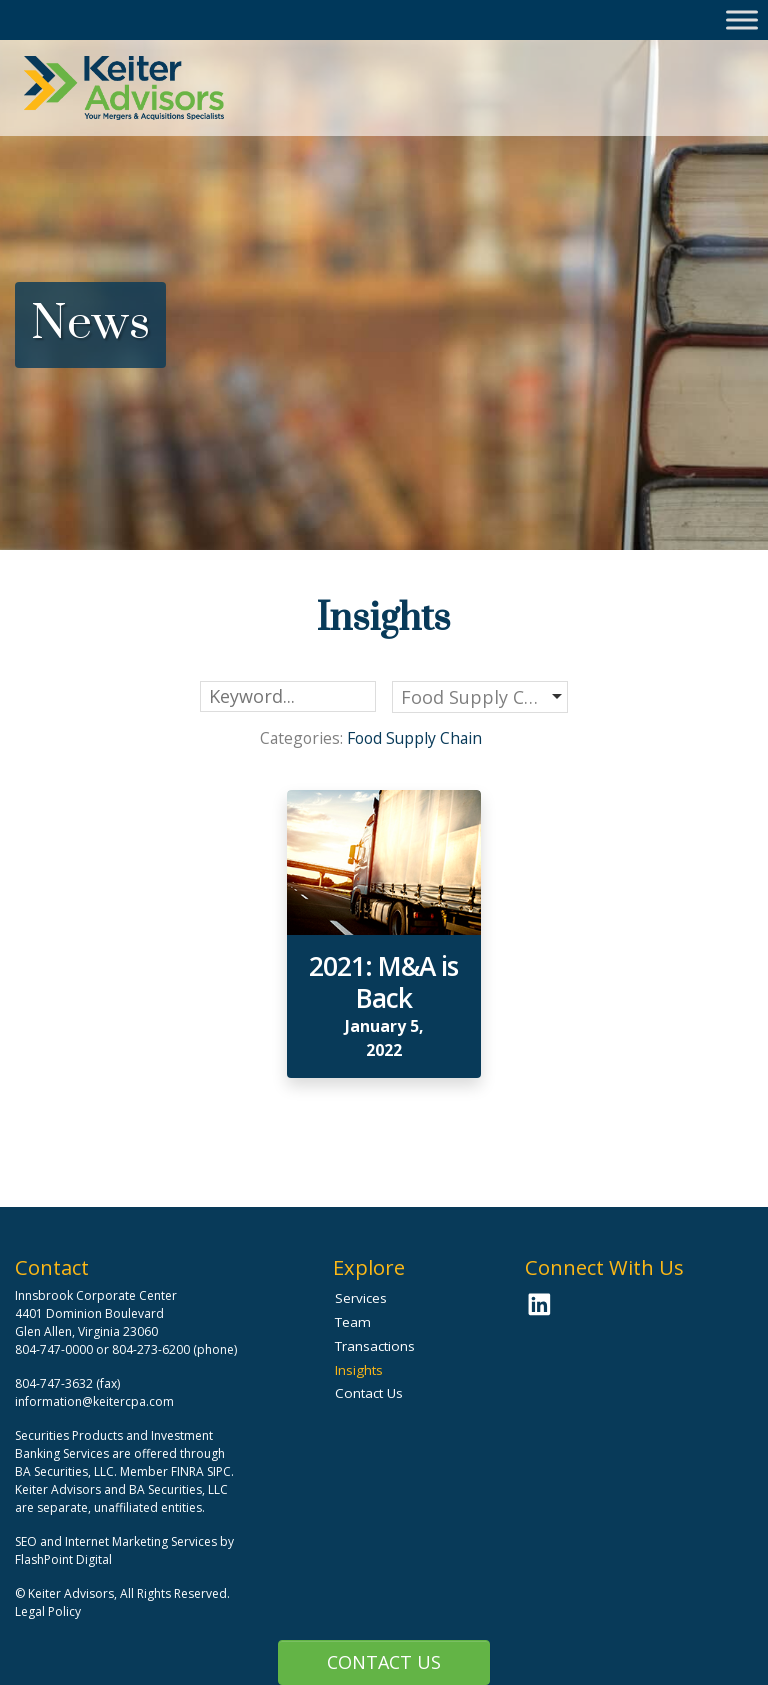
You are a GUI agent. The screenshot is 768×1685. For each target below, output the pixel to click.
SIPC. (220, 1471)
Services (361, 1298)
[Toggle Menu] (742, 19)
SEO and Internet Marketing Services (117, 1541)
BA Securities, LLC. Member (91, 1471)
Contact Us (384, 1662)
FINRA (187, 1471)
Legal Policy (48, 1611)
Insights (359, 1370)
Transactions (375, 1346)
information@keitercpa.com (94, 1401)
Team (353, 1322)
